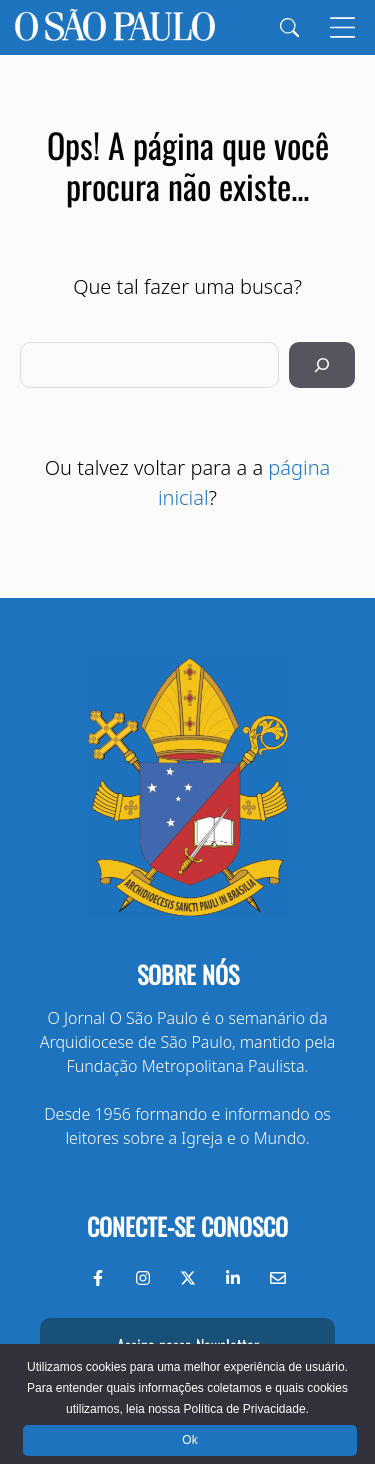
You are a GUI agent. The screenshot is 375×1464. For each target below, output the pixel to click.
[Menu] (342, 27)
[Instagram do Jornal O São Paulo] (143, 1278)
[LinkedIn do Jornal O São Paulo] (233, 1278)
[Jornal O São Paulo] (115, 27)
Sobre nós (188, 974)
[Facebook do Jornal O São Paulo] (98, 1278)
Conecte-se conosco (187, 1226)
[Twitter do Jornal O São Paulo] (188, 1278)
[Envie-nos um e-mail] (278, 1278)
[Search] (289, 27)
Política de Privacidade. (245, 1409)
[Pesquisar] (322, 365)
